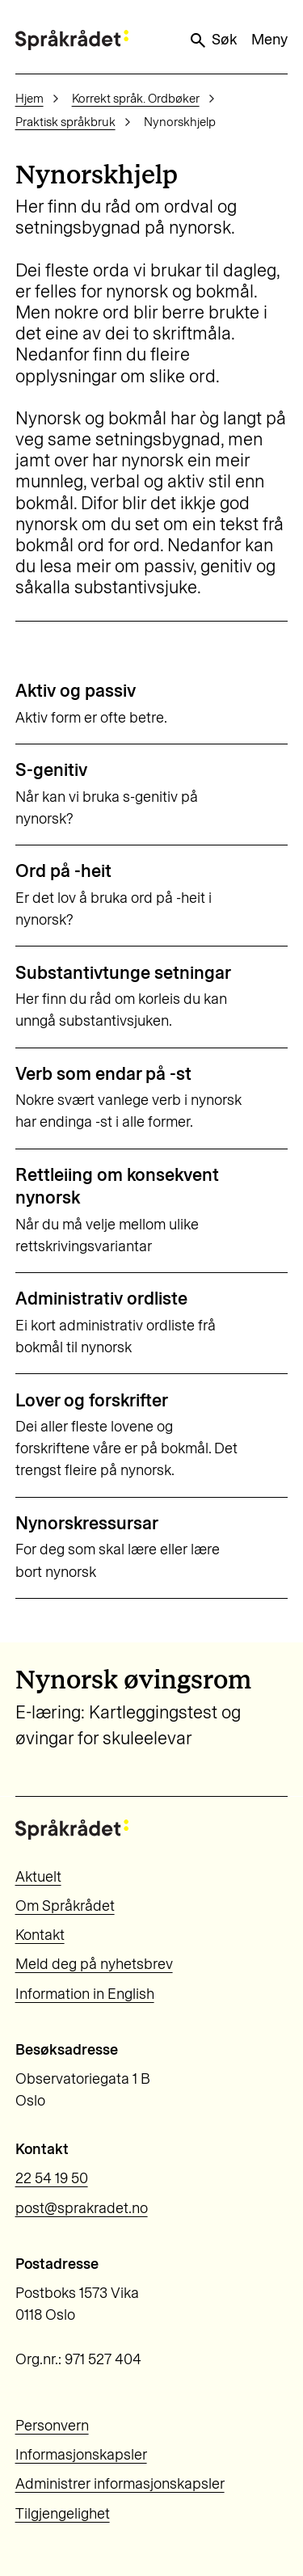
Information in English (84, 1994)
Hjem (29, 98)
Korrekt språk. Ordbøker (136, 98)
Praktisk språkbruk (65, 122)
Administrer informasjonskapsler (120, 2484)
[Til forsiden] (71, 40)
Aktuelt (38, 1877)
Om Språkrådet (65, 1906)
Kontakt (40, 1935)
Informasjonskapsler (81, 2455)
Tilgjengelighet (62, 2514)
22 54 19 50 (51, 2178)
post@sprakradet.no (81, 2208)
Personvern (52, 2426)
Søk (212, 40)
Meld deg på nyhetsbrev (94, 1964)
